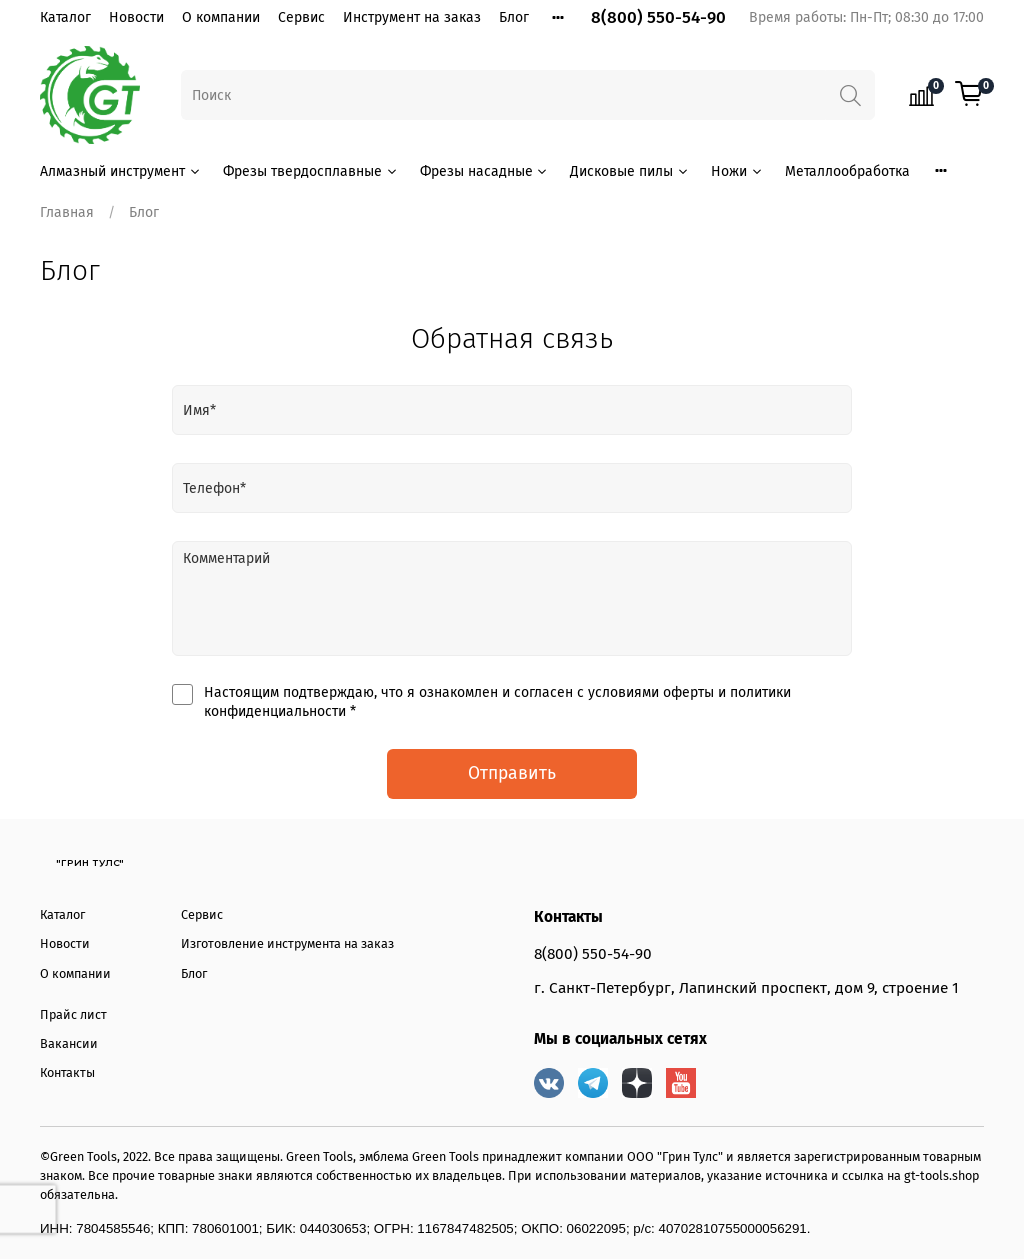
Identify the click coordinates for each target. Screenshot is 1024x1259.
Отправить (512, 773)
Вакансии (69, 1043)
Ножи (737, 171)
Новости (136, 17)
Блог (514, 17)
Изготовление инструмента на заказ (287, 943)
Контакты (67, 1072)
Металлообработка (847, 171)
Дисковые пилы (630, 171)
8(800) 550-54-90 (658, 17)
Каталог (65, 17)
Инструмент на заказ (412, 17)
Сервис (301, 17)
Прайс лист (73, 1014)
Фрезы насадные (485, 171)
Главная (67, 212)
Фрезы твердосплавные (311, 171)
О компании (221, 17)
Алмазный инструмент (121, 171)
